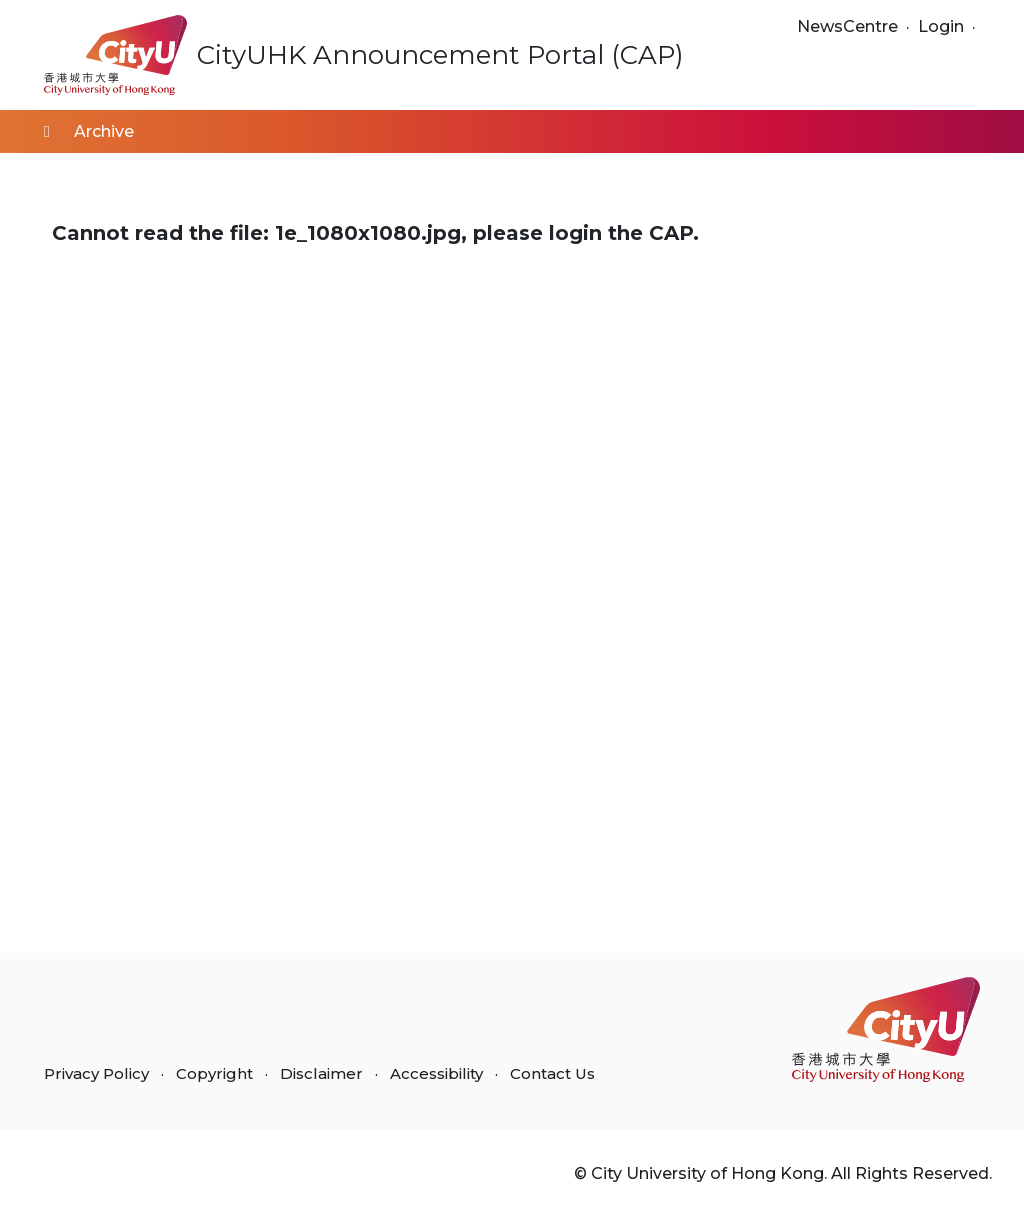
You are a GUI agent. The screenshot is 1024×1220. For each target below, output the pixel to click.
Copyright (214, 1073)
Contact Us (552, 1073)
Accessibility (436, 1073)
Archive (104, 131)
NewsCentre (847, 26)
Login (941, 26)
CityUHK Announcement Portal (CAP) (440, 55)
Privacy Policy (96, 1073)
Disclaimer (321, 1073)
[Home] (47, 131)
